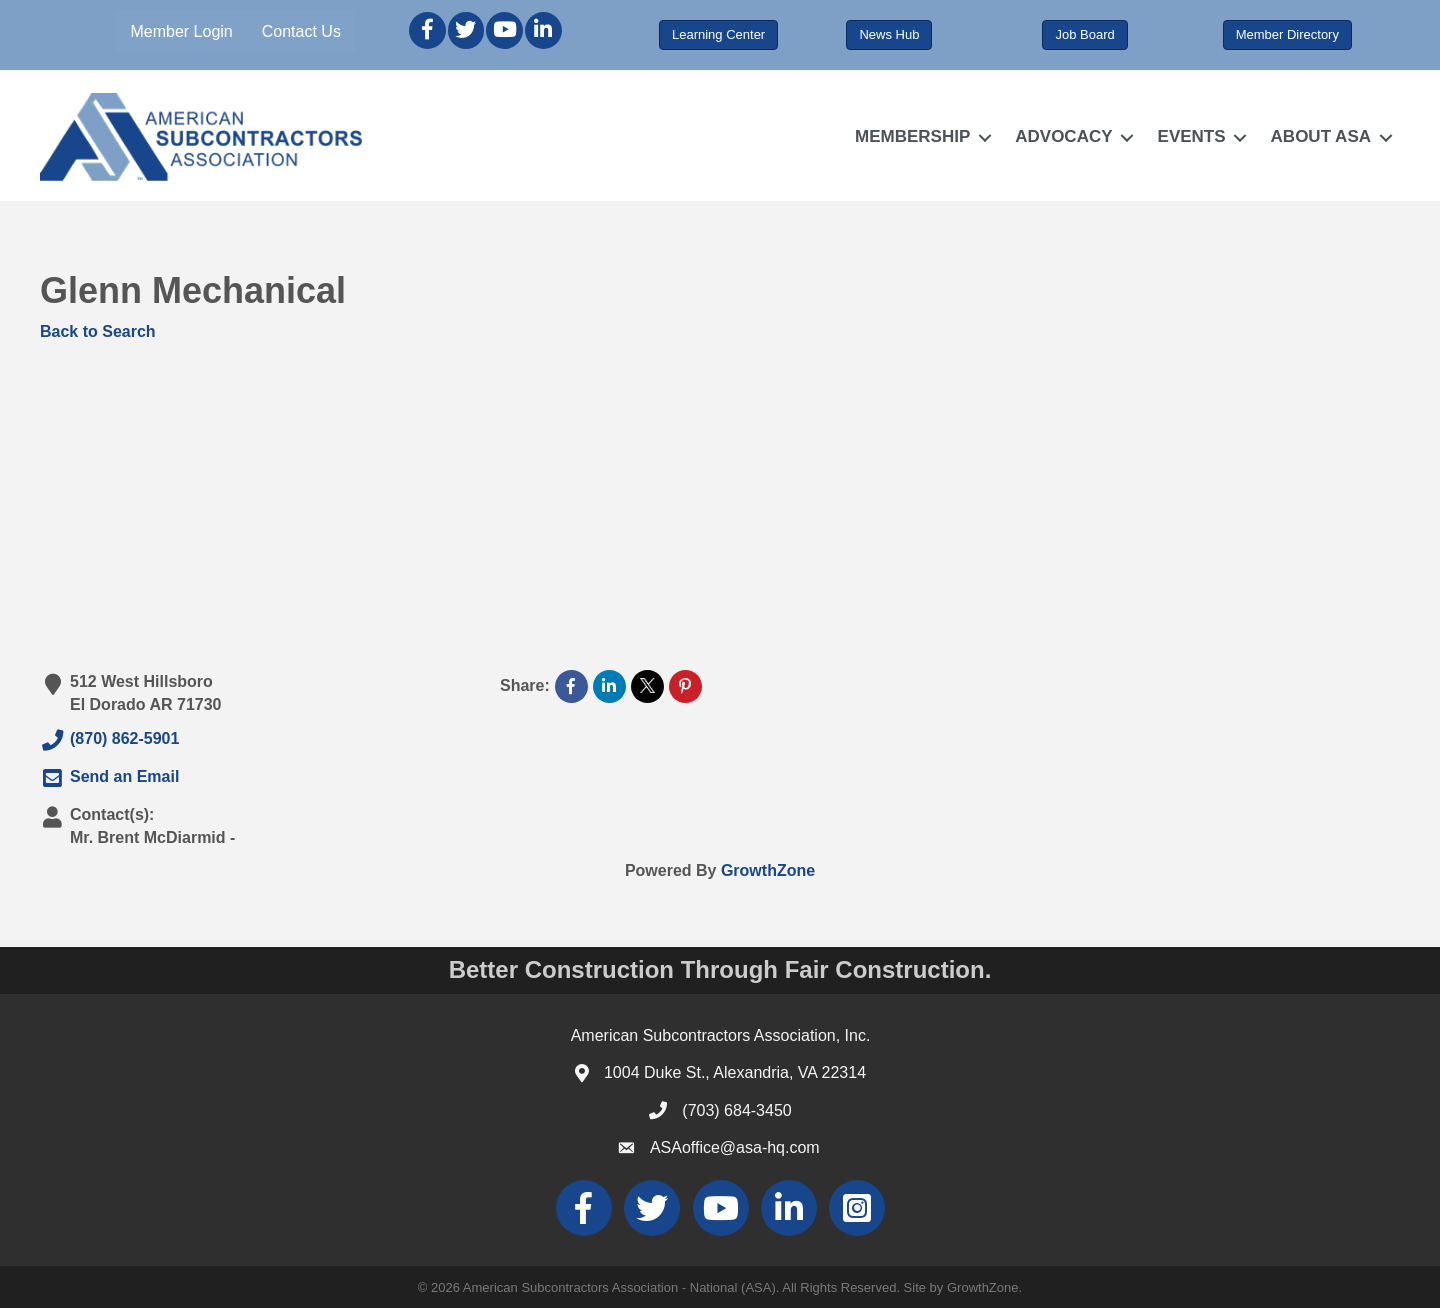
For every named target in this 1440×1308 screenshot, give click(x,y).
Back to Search (98, 331)
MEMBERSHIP (912, 136)
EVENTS (1192, 136)
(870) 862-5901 (109, 740)
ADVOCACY (1063, 136)
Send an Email (109, 778)
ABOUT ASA (1321, 136)
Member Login (181, 31)
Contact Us (301, 31)
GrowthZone (768, 870)
